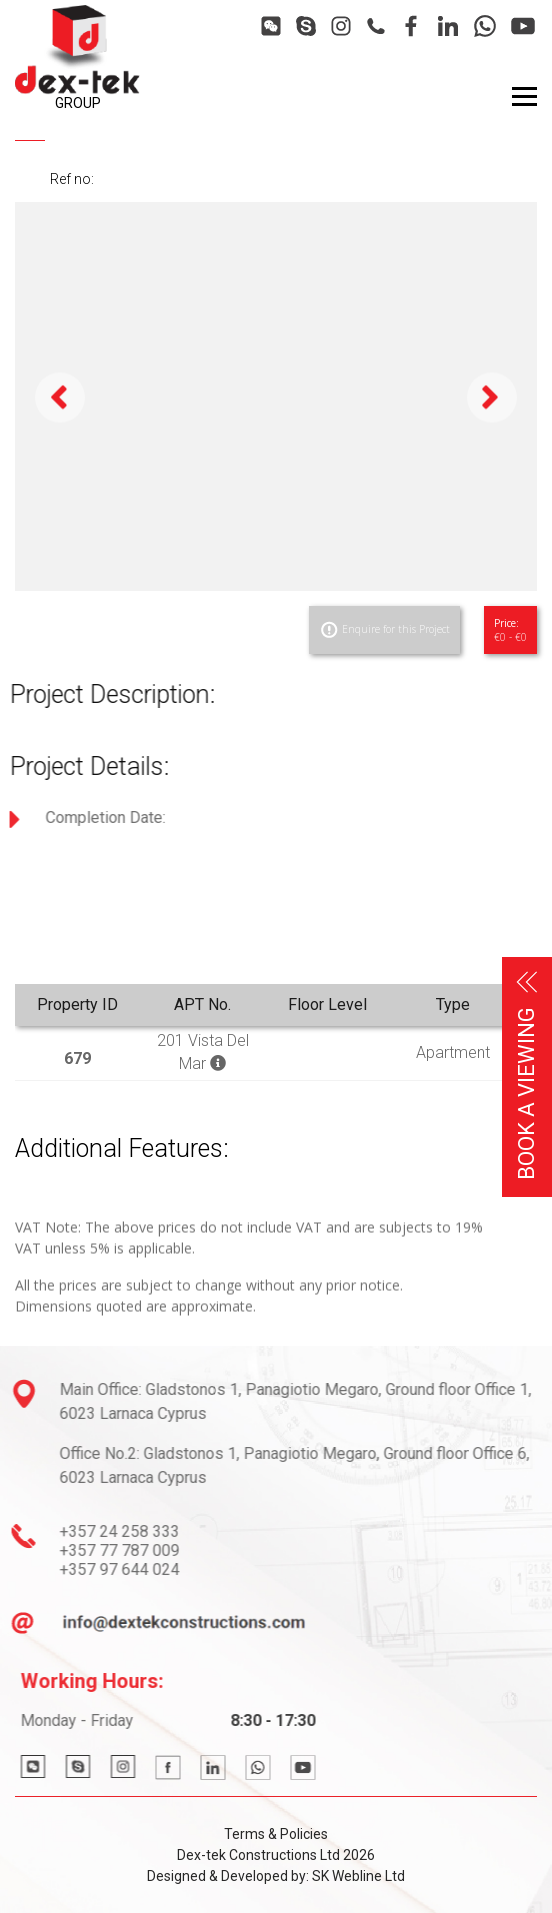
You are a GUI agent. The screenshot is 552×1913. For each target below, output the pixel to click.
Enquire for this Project (384, 630)
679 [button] (77, 1058)
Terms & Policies (276, 1834)
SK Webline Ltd (358, 1876)
